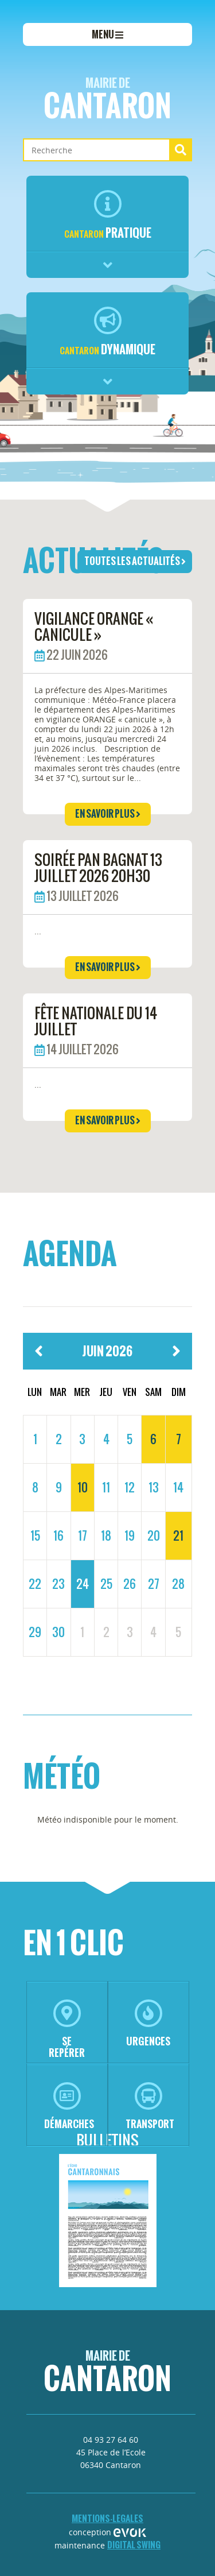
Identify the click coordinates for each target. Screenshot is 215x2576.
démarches (69, 2106)
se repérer (67, 2029)
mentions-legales (107, 2518)
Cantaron (107, 100)
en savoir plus (107, 814)
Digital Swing (134, 2544)
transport (150, 2106)
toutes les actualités (135, 561)
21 (178, 1535)
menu (107, 34)
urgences (148, 2023)
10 (82, 1487)
